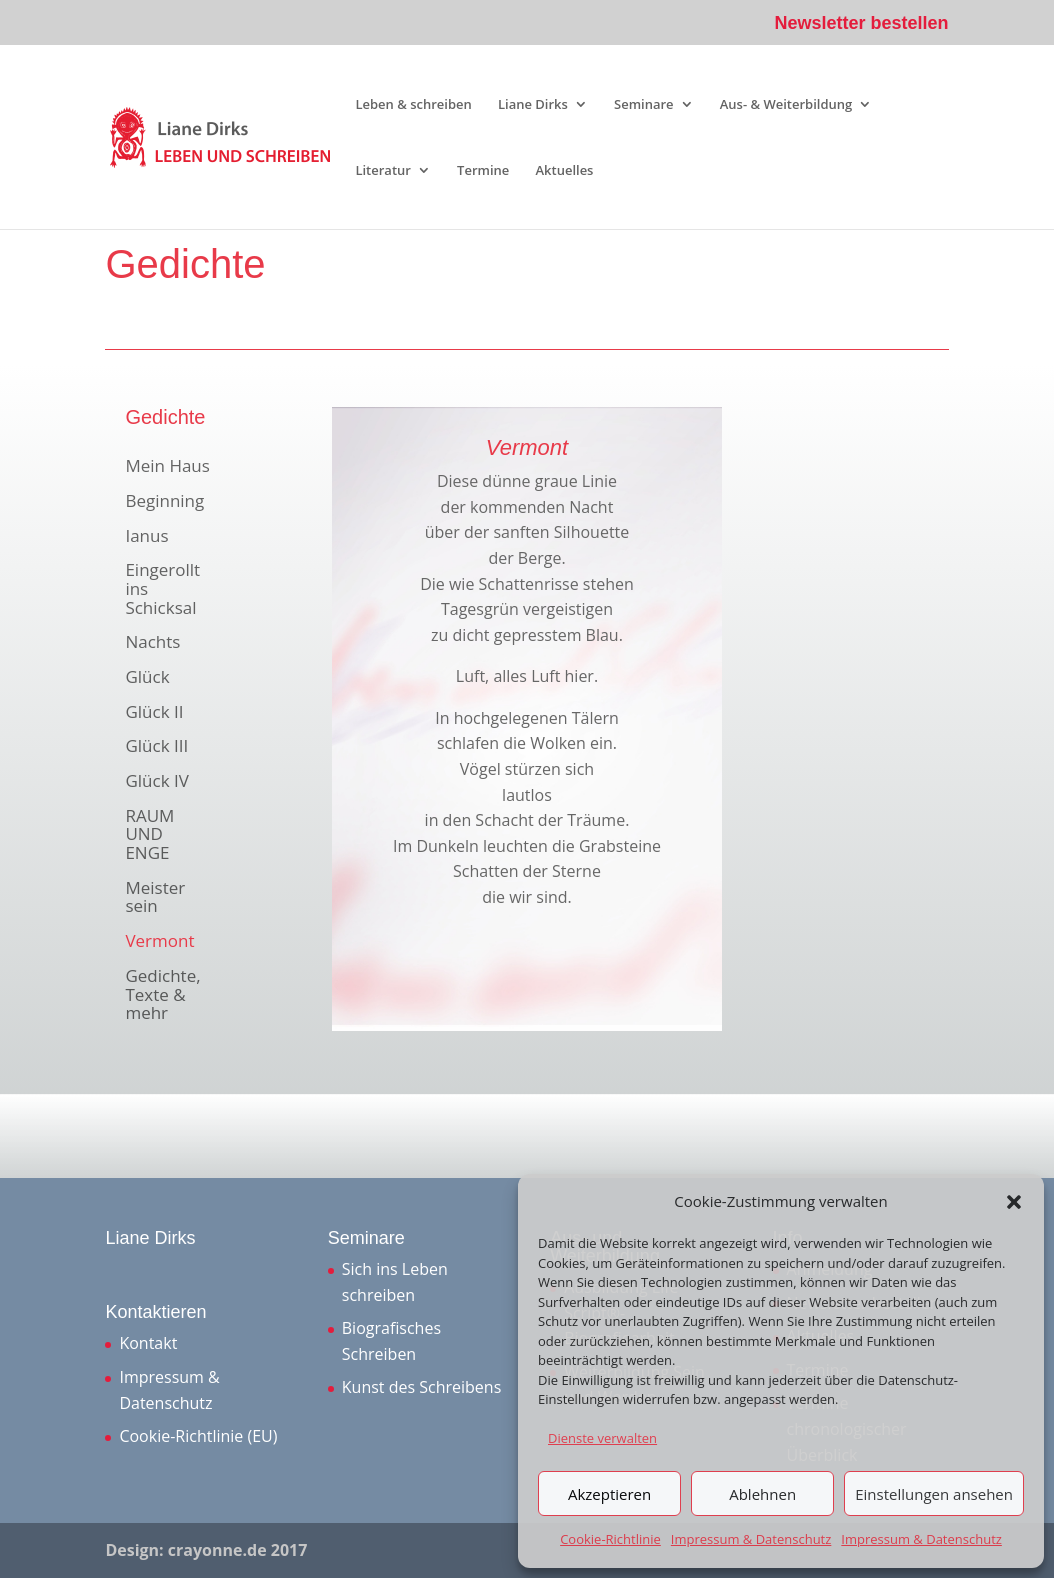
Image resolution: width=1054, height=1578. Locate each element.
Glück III (156, 747)
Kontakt (148, 1343)
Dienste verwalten (602, 1438)
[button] (1014, 1202)
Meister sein (155, 898)
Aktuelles (564, 171)
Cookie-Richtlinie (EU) (198, 1436)
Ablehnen (762, 1494)
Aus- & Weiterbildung (786, 105)
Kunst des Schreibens (421, 1387)
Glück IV (156, 782)
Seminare (644, 105)
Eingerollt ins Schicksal (162, 589)
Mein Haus (167, 467)
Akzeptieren (609, 1494)
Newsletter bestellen (862, 23)
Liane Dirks (533, 105)
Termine (483, 171)
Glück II (154, 713)
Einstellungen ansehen (934, 1494)
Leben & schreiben (413, 105)
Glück (147, 678)
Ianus (146, 537)
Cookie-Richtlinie (610, 1539)
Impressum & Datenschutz (751, 1539)
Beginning (164, 502)
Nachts (152, 643)
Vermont (159, 942)
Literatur (383, 171)
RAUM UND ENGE (149, 835)
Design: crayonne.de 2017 (206, 1550)
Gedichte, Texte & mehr (162, 995)
